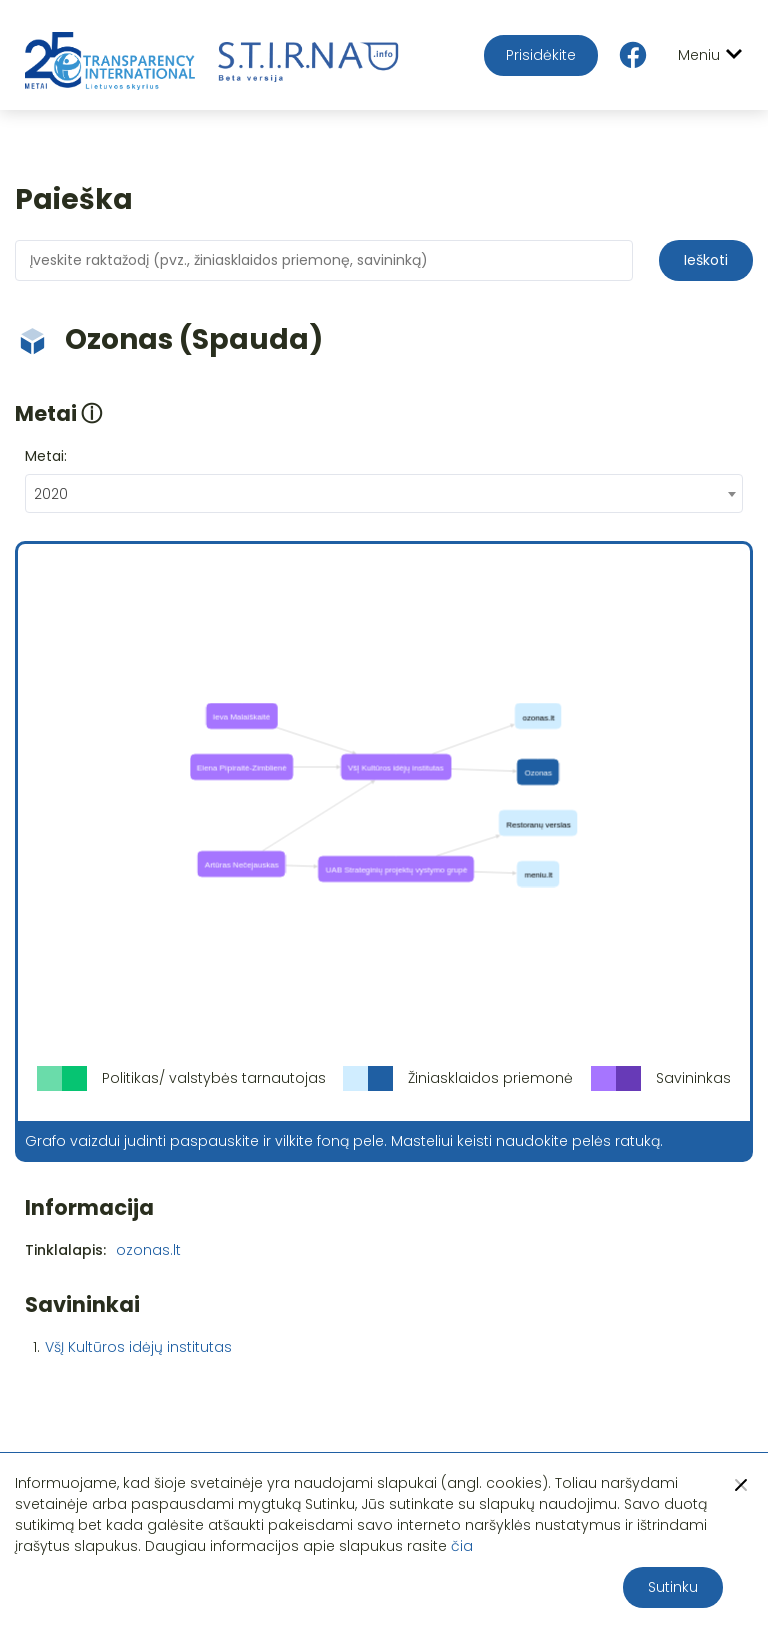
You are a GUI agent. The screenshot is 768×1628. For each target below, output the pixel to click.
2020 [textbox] (51, 494)
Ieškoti (706, 260)
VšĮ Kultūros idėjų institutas (138, 1347)
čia (462, 1546)
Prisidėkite (541, 55)
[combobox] (384, 493)
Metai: (46, 456)
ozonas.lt (148, 1250)
